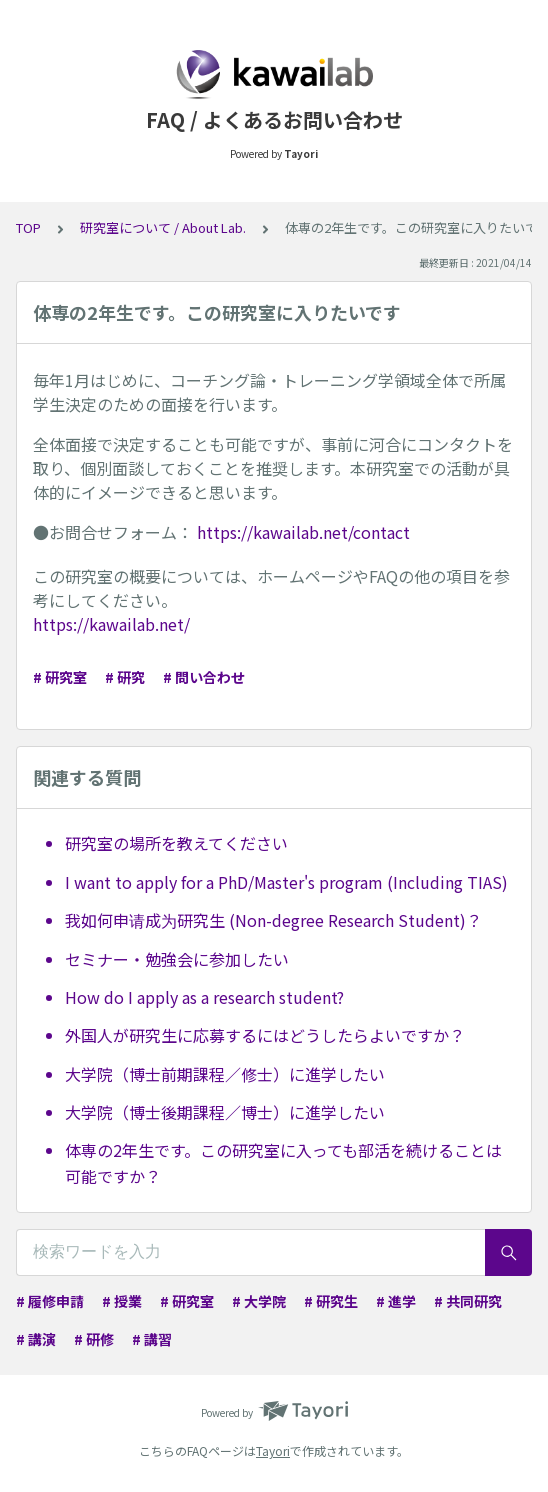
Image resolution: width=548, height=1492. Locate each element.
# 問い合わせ (204, 677)
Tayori (273, 1450)
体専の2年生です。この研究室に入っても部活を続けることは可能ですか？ (283, 1163)
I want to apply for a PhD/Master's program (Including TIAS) (286, 882)
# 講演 (36, 1339)
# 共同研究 (468, 1301)
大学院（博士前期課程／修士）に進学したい (225, 1074)
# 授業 (122, 1301)
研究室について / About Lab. (163, 227)
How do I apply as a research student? (204, 997)
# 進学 (396, 1301)
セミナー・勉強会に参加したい (177, 959)
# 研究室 (60, 677)
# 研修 (94, 1339)
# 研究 (125, 677)
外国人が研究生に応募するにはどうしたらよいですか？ (265, 1035)
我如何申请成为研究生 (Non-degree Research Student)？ (273, 920)
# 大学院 (259, 1301)
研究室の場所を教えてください (176, 843)
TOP (28, 227)
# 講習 (152, 1339)
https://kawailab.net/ (111, 624)
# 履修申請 (50, 1301)
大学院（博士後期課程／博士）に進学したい (225, 1112)
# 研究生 (331, 1301)
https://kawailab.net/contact (303, 532)
